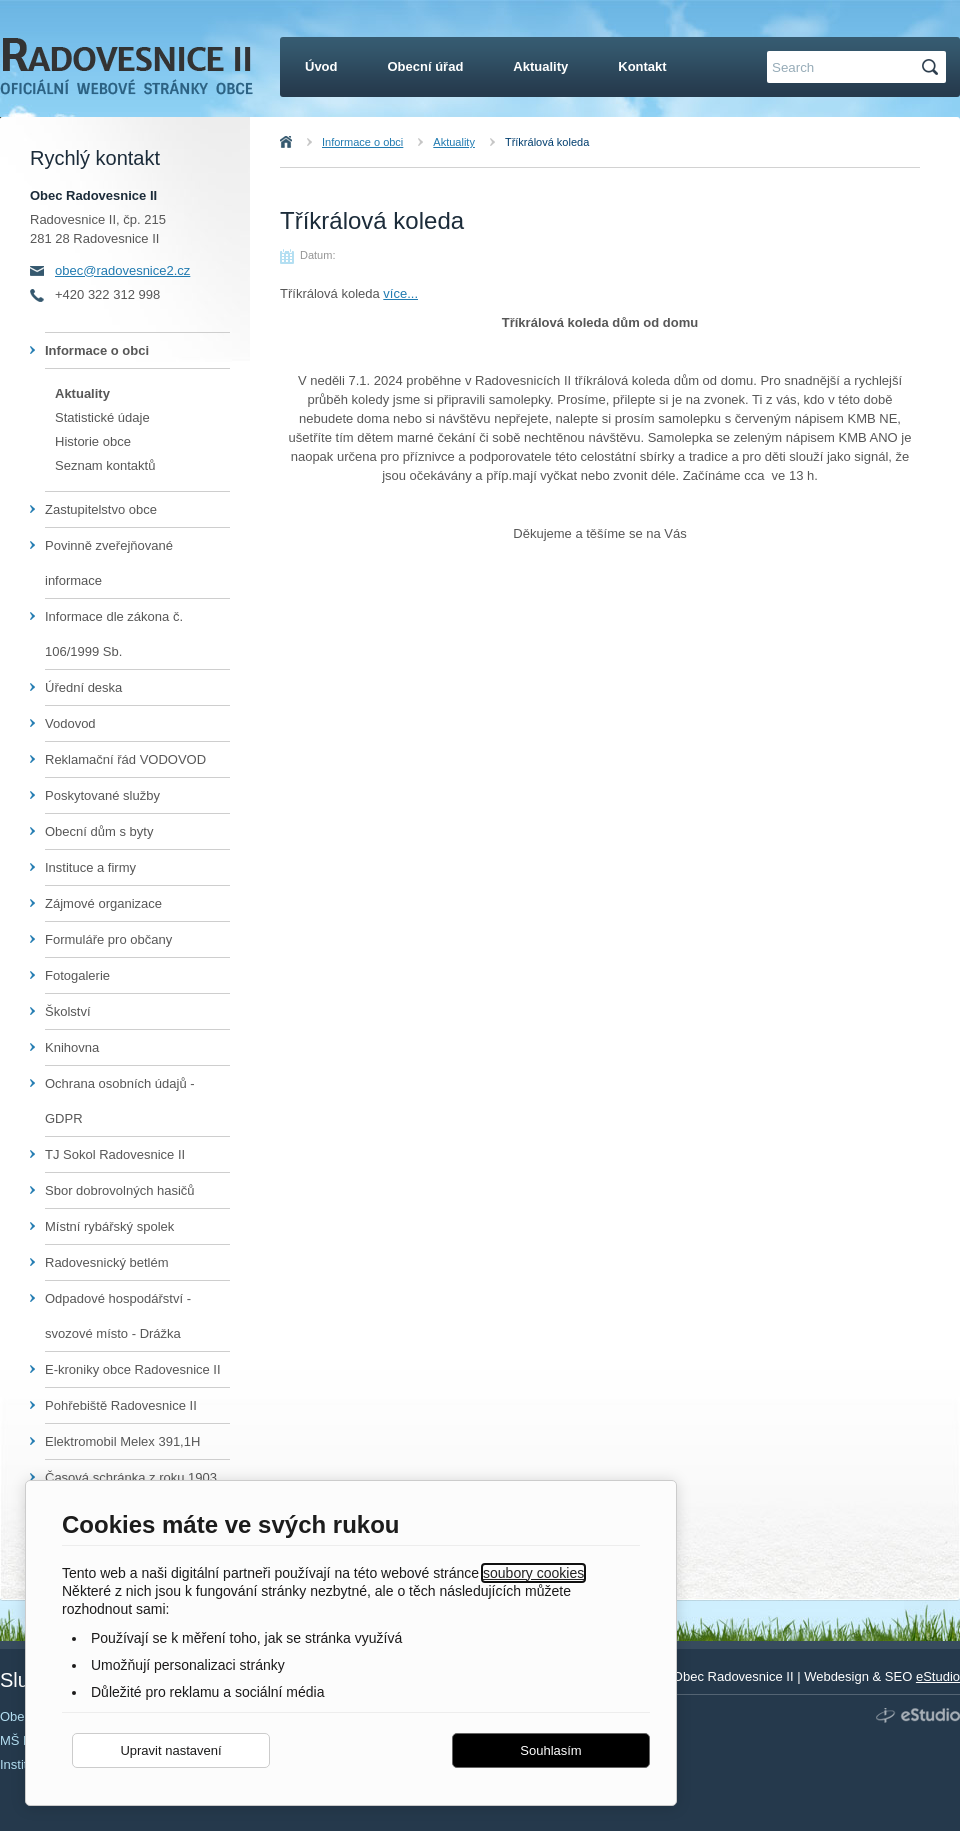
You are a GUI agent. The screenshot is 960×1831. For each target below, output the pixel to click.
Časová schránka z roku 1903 (131, 1477)
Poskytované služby (102, 795)
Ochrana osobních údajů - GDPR (120, 1101)
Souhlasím (550, 1750)
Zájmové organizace (103, 903)
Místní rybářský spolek (109, 1226)
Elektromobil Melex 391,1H (122, 1441)
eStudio (938, 1676)
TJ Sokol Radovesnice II (115, 1154)
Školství (68, 1011)
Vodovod (70, 723)
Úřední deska (83, 687)
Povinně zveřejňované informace (109, 563)
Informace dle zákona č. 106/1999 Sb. (114, 634)
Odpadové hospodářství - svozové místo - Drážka (118, 1316)
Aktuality (454, 142)
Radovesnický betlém (107, 1262)
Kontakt (642, 66)
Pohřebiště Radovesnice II (121, 1405)
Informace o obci (362, 142)
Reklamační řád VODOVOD (125, 759)
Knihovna (72, 1047)
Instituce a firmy (90, 867)
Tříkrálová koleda (547, 142)
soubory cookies (533, 1573)
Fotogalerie (77, 975)
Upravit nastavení (170, 1750)
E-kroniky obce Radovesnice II (133, 1369)
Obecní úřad (426, 66)
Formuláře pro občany (108, 939)
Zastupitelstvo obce (101, 509)
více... (400, 293)
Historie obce (93, 441)
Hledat (933, 67)
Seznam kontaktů (105, 465)
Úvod (308, 142)
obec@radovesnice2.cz (122, 270)
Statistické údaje (102, 417)
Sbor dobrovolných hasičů (120, 1190)
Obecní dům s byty (99, 831)
